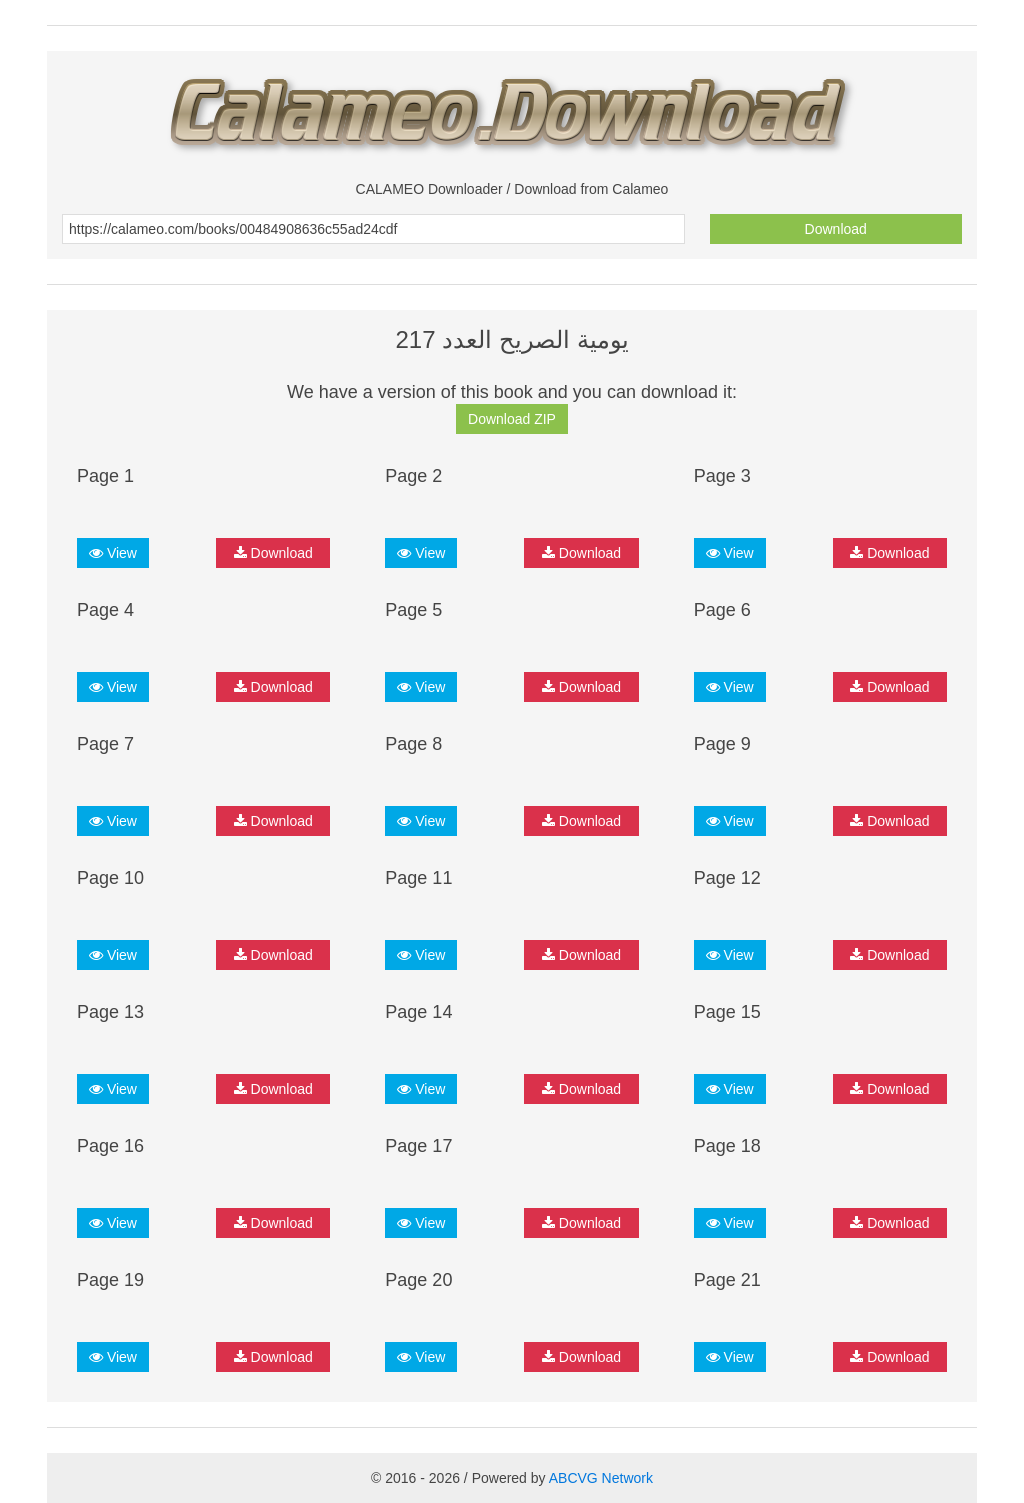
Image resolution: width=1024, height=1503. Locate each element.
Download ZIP (512, 419)
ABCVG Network (601, 1478)
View (113, 553)
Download (836, 229)
